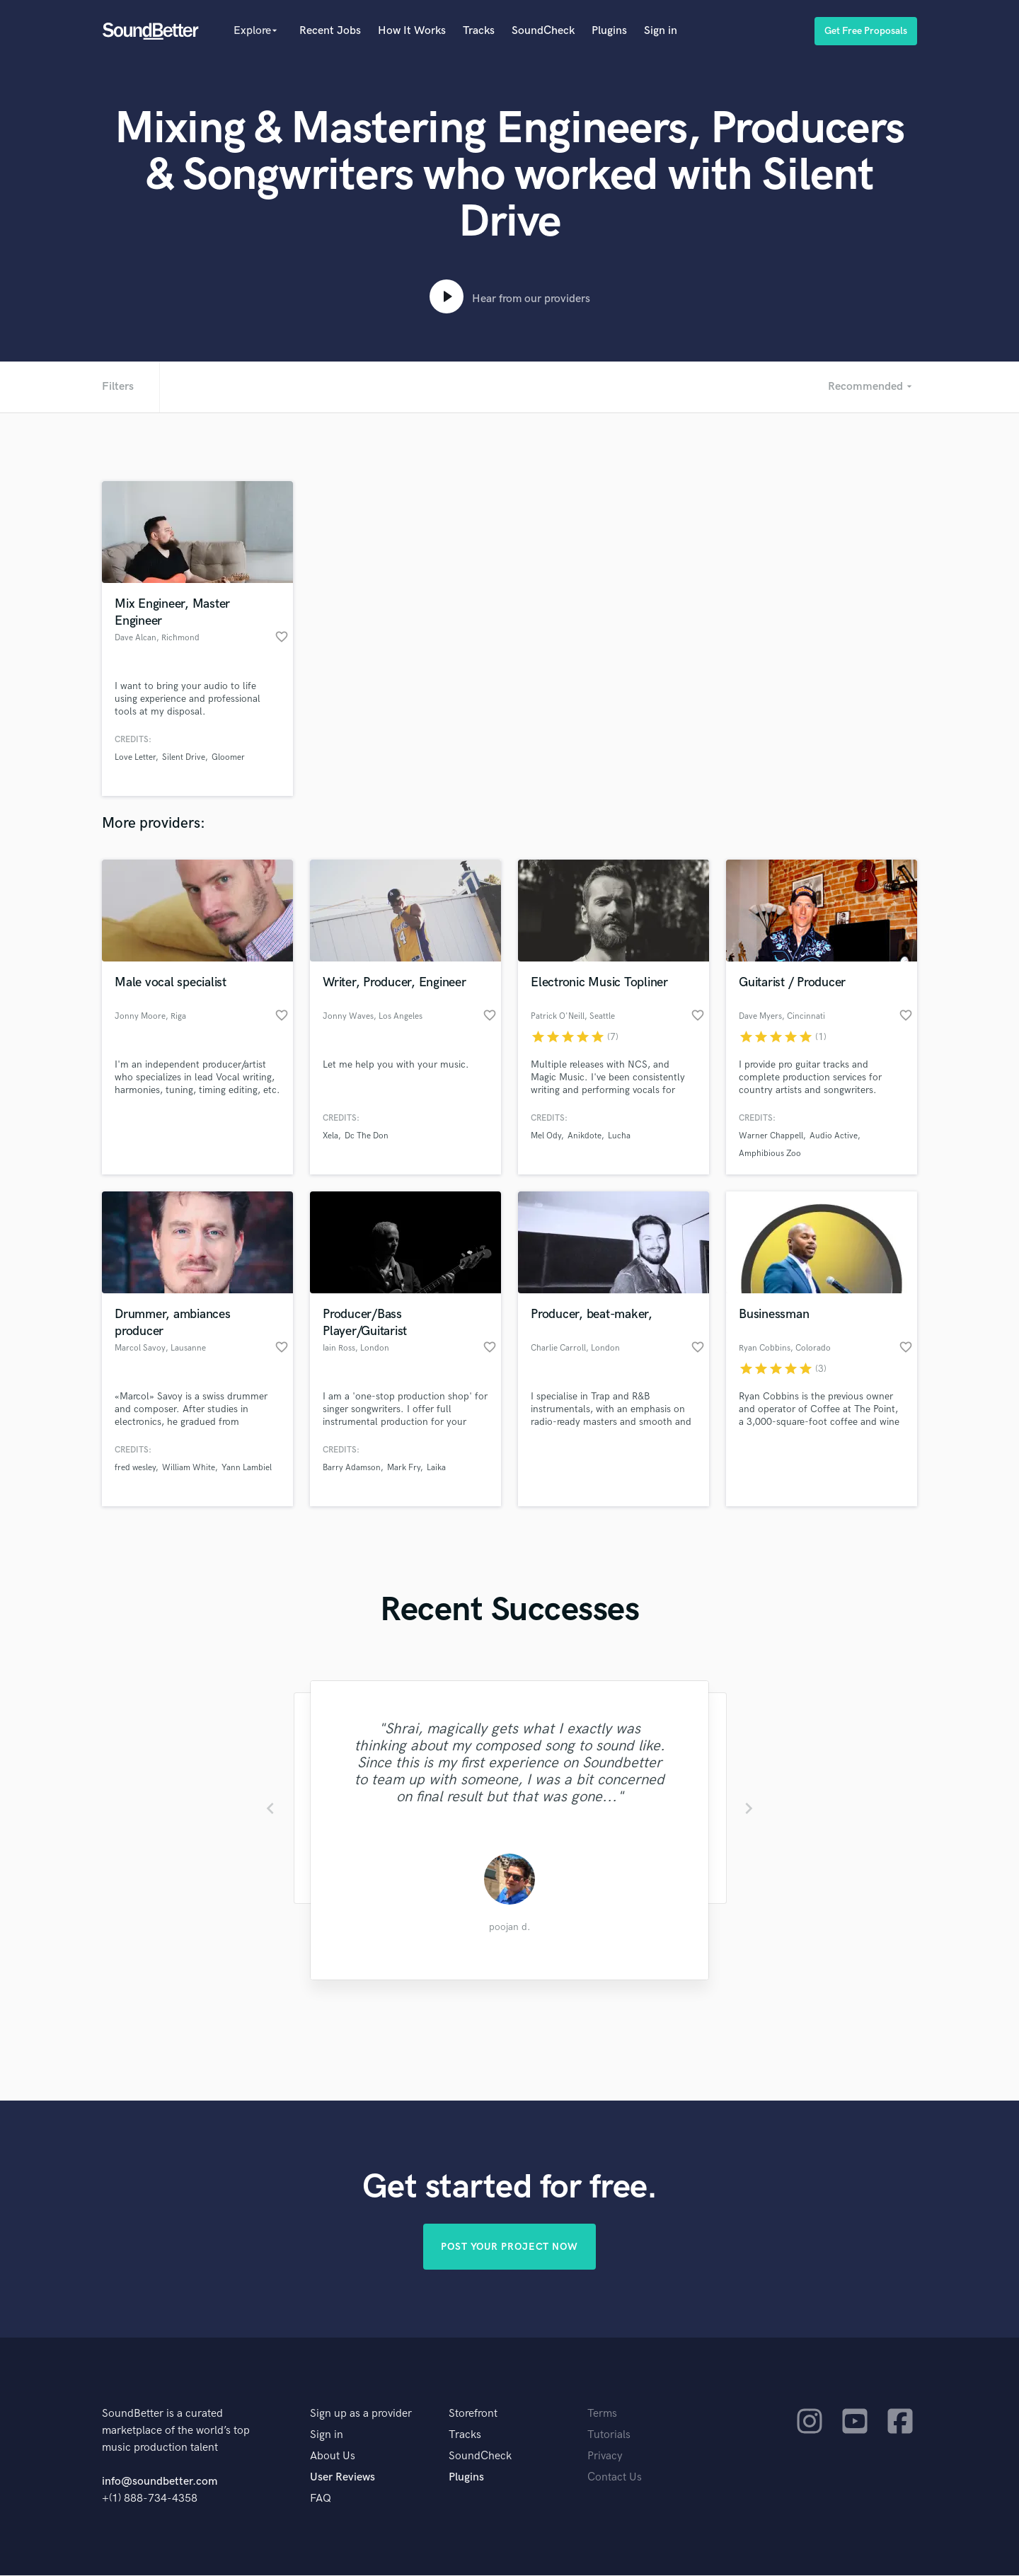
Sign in (660, 30)
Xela (330, 1136)
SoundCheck (543, 30)
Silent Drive (183, 757)
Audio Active (834, 1136)
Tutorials (609, 2435)
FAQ (320, 2499)
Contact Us (614, 2478)
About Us (332, 2457)
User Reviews (342, 2478)
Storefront (473, 2414)
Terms (602, 2414)
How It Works (412, 30)
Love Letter (135, 757)
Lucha (619, 1136)
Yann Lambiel (246, 1467)
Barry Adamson (352, 1467)
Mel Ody (546, 1136)
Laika (436, 1467)
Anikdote (584, 1136)
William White (188, 1467)
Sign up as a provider (361, 2414)
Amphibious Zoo (770, 1153)
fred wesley (135, 1467)
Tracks (479, 30)
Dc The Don (366, 1136)
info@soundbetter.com (159, 2482)
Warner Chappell (771, 1136)
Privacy (605, 2457)
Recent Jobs (330, 30)
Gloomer (228, 757)
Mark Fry (403, 1467)
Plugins (609, 30)
